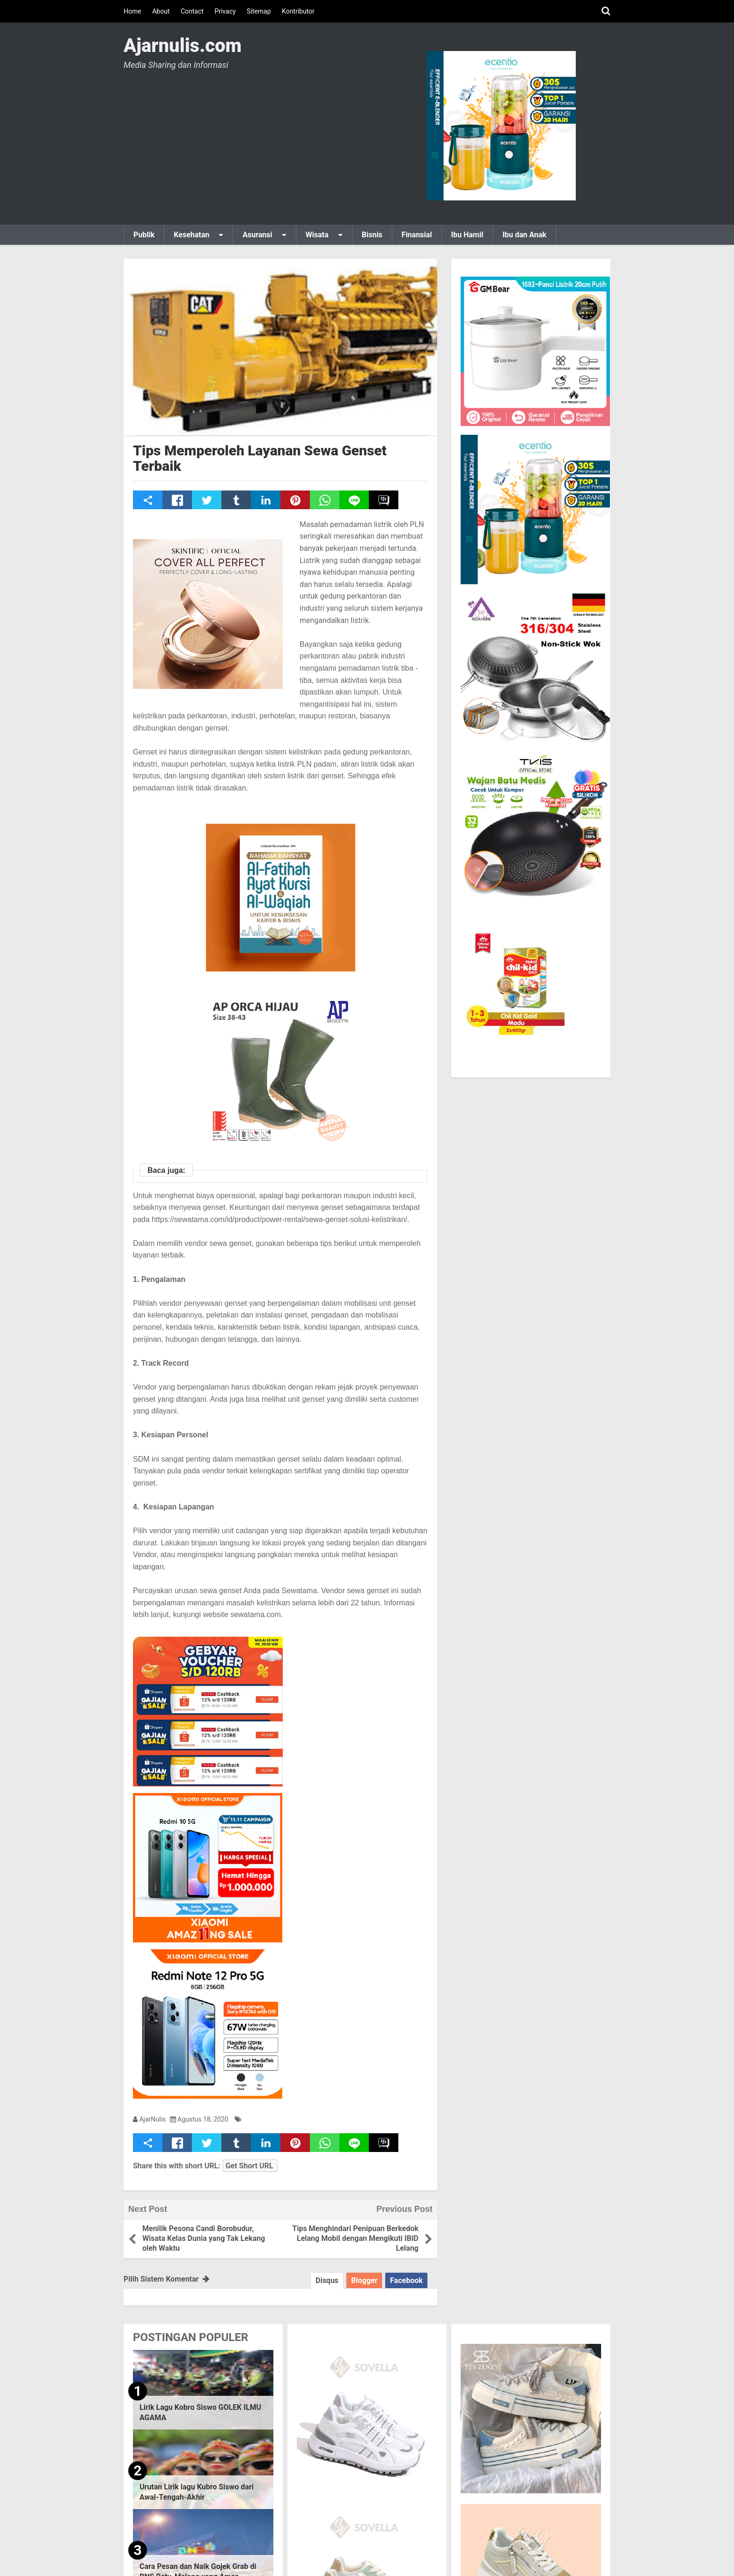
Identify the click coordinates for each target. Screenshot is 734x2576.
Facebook (406, 2280)
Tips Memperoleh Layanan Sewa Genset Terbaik (260, 458)
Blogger (364, 2280)
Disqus (327, 2280)
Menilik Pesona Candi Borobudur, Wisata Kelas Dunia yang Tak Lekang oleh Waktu (203, 2238)
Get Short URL (249, 2165)
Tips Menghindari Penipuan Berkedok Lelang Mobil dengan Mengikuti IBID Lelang (355, 2238)
